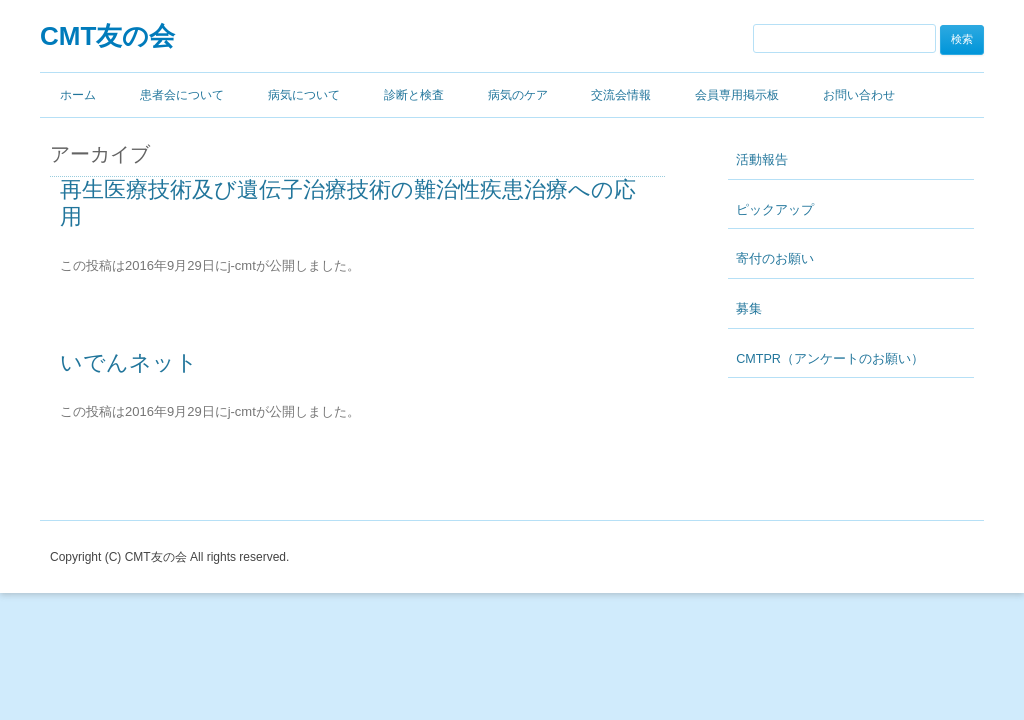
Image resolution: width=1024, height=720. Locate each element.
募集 (749, 309)
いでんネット (129, 362)
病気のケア (518, 95)
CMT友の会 (107, 36)
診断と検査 (414, 95)
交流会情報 (621, 95)
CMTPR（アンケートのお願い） (830, 359)
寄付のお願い (775, 259)
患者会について (182, 95)
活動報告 (762, 160)
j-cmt (242, 265)
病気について (304, 95)
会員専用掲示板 (737, 95)
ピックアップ (775, 210)
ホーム (78, 95)
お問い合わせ (859, 95)
